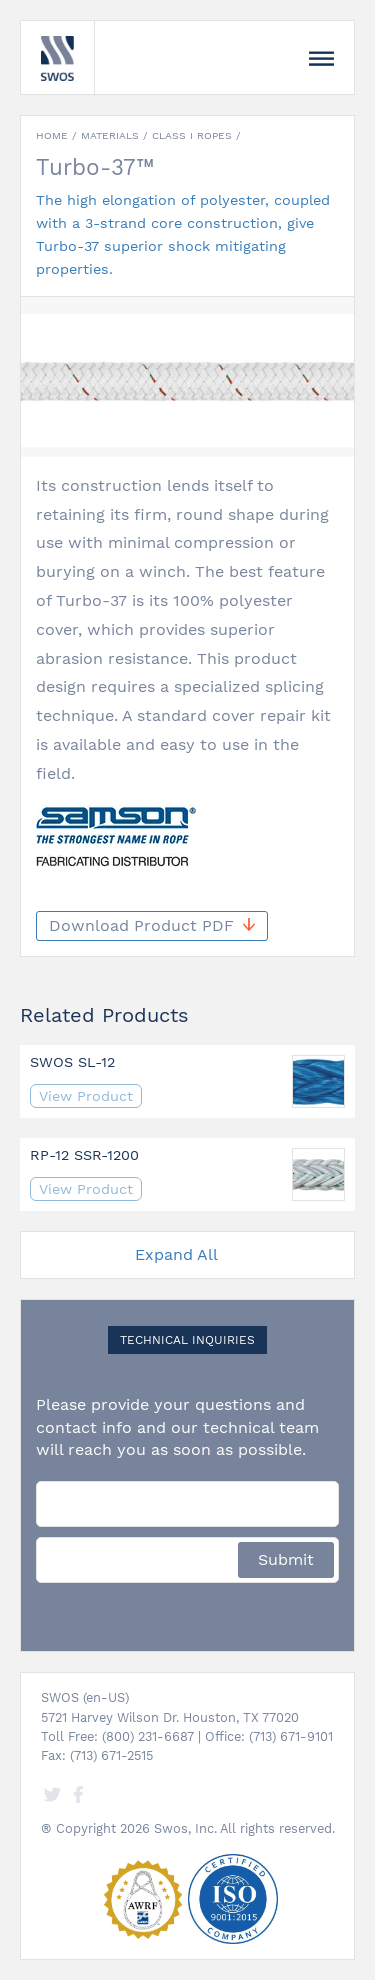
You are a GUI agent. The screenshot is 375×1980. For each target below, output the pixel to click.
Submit (286, 1559)
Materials (110, 135)
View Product (86, 1096)
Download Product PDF (152, 925)
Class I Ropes (192, 135)
